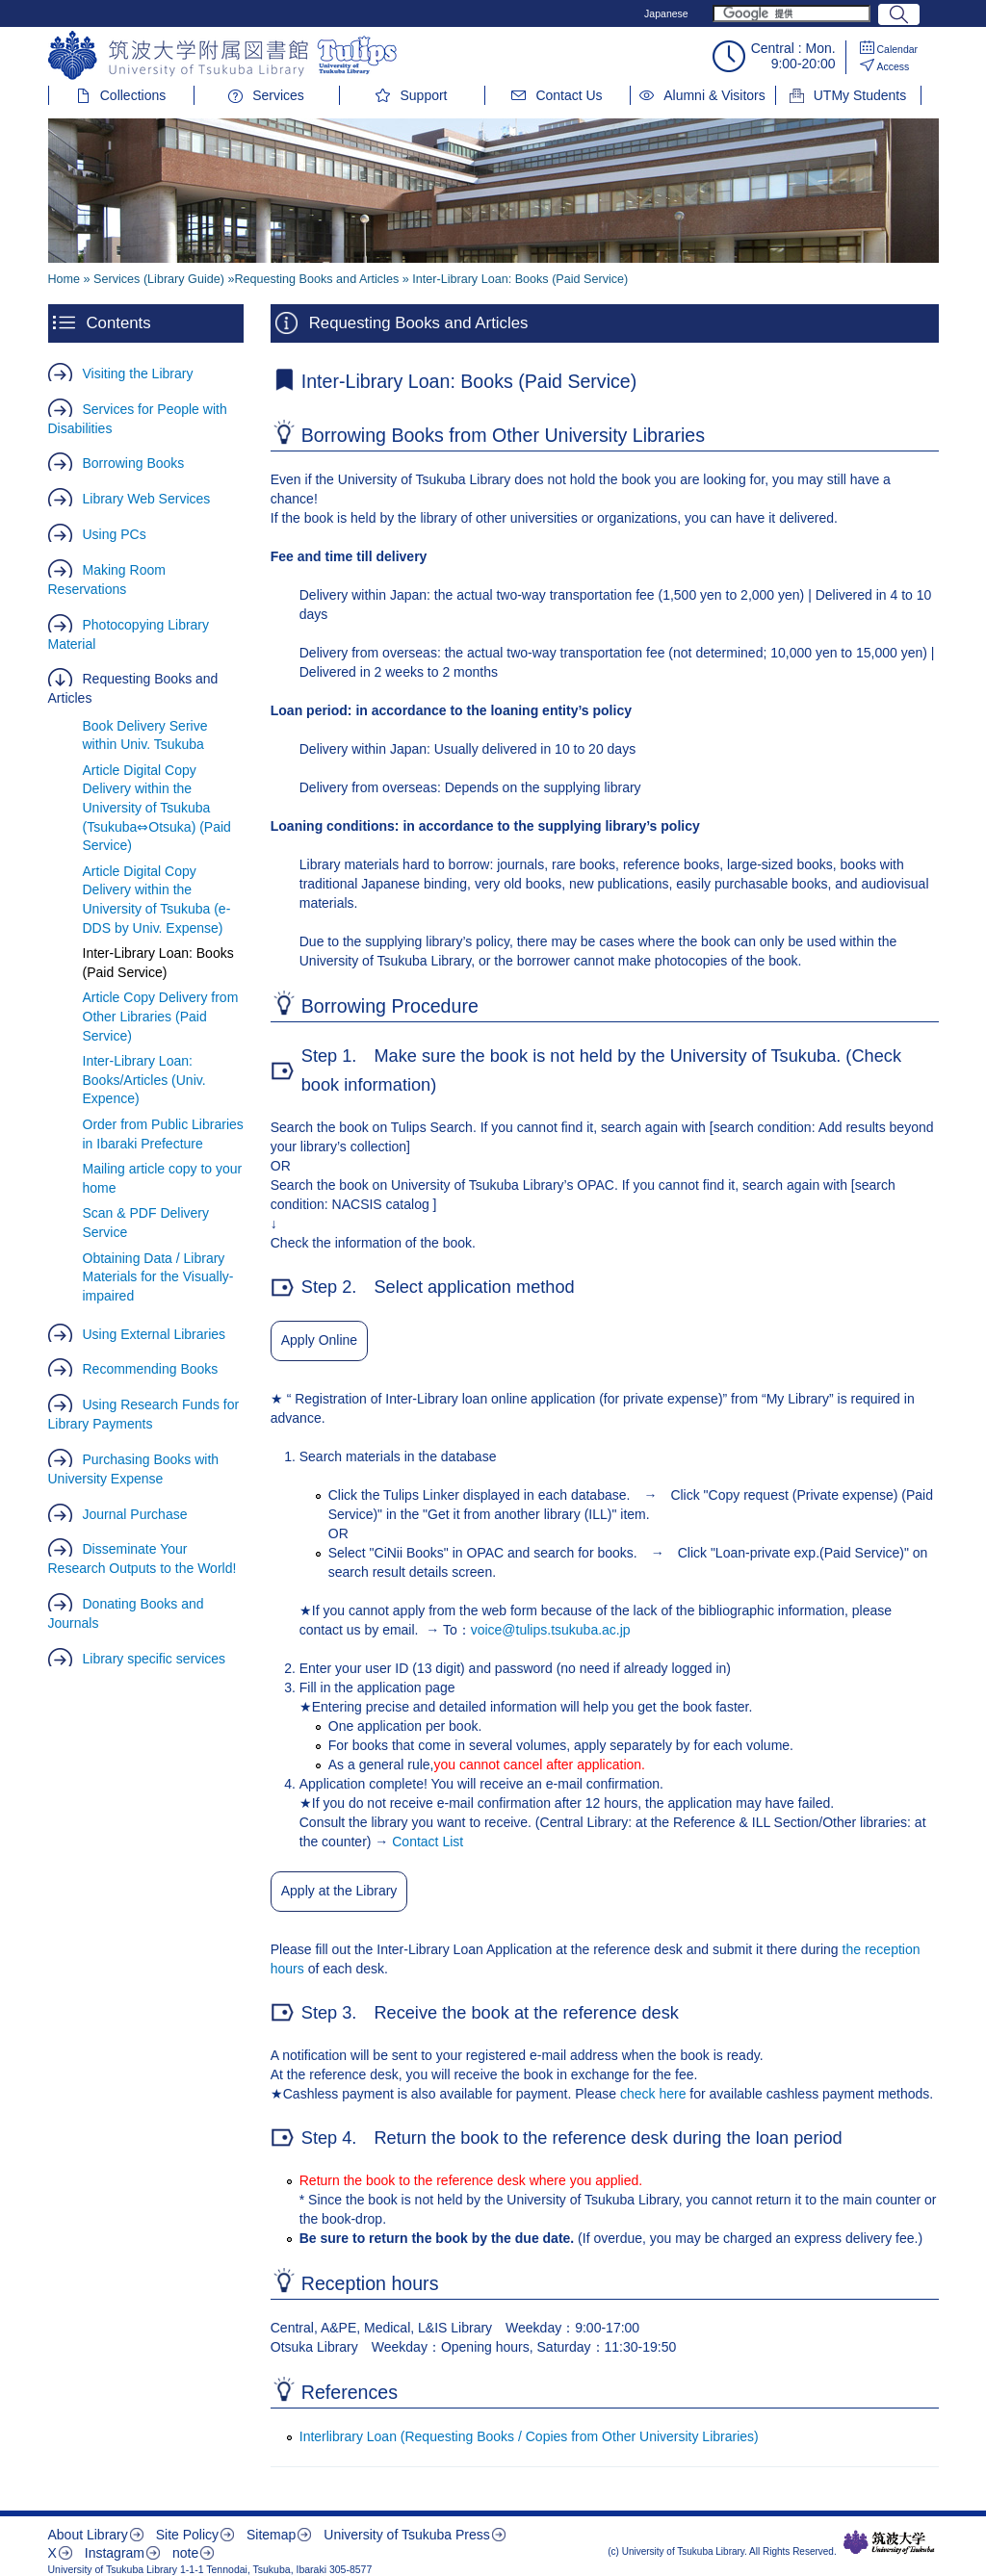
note (185, 2553)
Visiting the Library (138, 373)
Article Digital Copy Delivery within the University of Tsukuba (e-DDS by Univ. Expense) (157, 899)
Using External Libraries (154, 1334)
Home (64, 279)
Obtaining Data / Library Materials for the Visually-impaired (158, 1276)
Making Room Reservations (107, 579)
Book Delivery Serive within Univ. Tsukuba (145, 735)
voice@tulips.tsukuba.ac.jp (551, 1629)
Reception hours (370, 2283)
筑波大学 (889, 2542)
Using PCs (114, 534)
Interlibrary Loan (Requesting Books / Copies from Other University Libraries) (529, 2436)
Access (893, 66)
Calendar (898, 49)
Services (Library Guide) (158, 279)
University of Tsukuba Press (406, 2534)
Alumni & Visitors (714, 95)
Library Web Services (147, 498)
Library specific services (154, 1658)
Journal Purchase (135, 1514)
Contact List (427, 1841)
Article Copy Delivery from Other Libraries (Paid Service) (161, 1016)
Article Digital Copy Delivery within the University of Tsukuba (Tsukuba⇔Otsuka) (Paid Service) (157, 807)
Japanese (666, 13)
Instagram (114, 2553)
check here (654, 2093)
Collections (133, 95)
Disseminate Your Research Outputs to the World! (142, 1558)
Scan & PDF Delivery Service (146, 1222)
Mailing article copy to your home (163, 1178)
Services (278, 95)
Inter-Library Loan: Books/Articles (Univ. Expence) (144, 1079)
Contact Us (568, 95)
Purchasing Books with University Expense (134, 1469)
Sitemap (271, 2534)
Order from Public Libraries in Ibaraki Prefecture (163, 1134)
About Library (88, 2534)
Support (423, 95)
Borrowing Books (134, 463)
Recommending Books (151, 1369)
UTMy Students (860, 95)
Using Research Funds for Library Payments (144, 1414)
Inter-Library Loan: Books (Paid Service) (158, 962)
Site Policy (187, 2534)
